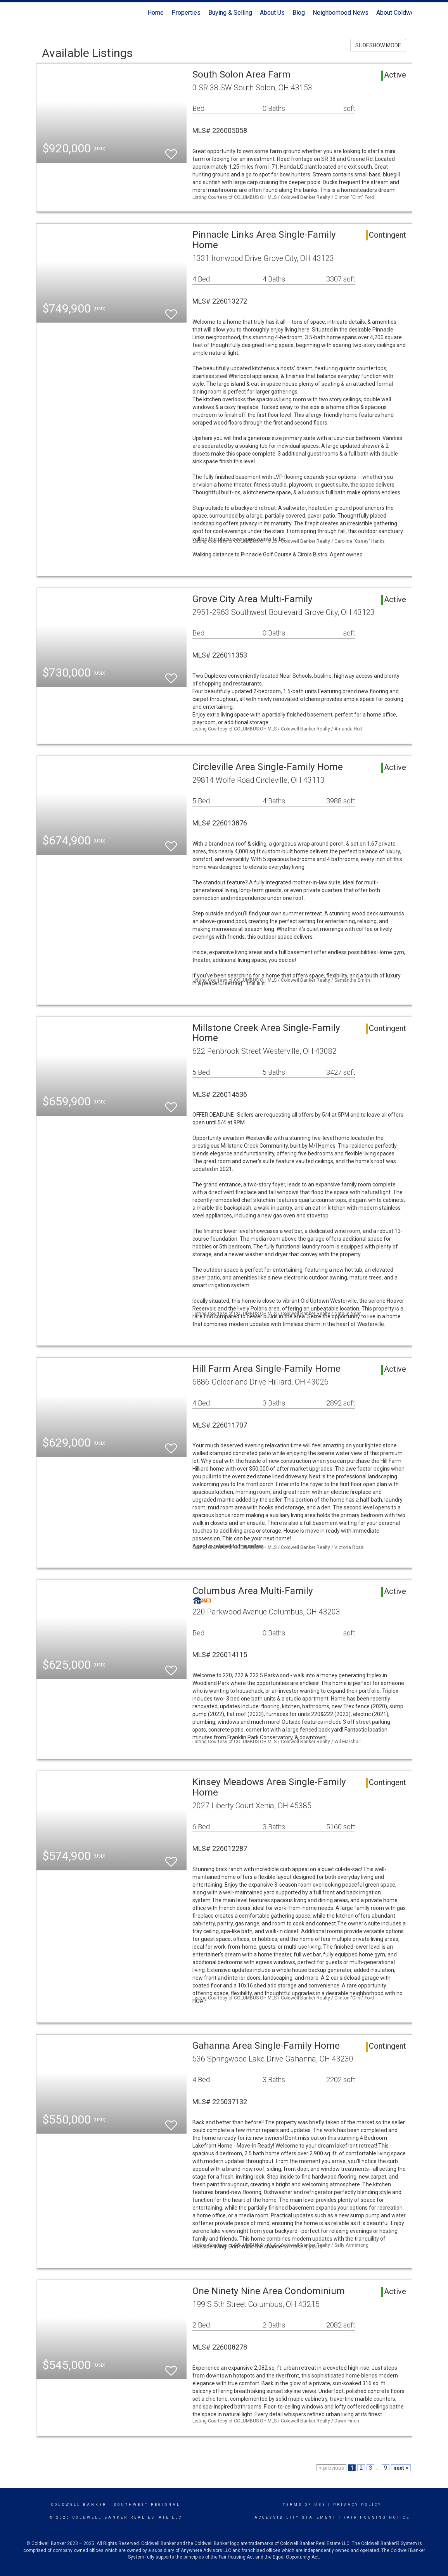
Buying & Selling (230, 12)
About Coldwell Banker (407, 12)
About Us (272, 12)
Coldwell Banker (79, 2505)
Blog (298, 12)
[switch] (171, 150)
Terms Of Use (304, 2505)
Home (155, 12)
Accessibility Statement (295, 2517)
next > (400, 2468)
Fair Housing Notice (377, 2517)
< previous (331, 2468)
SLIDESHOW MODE (378, 45)
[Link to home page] (40, 12)
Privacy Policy (357, 2505)
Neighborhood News (340, 12)
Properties (186, 12)
